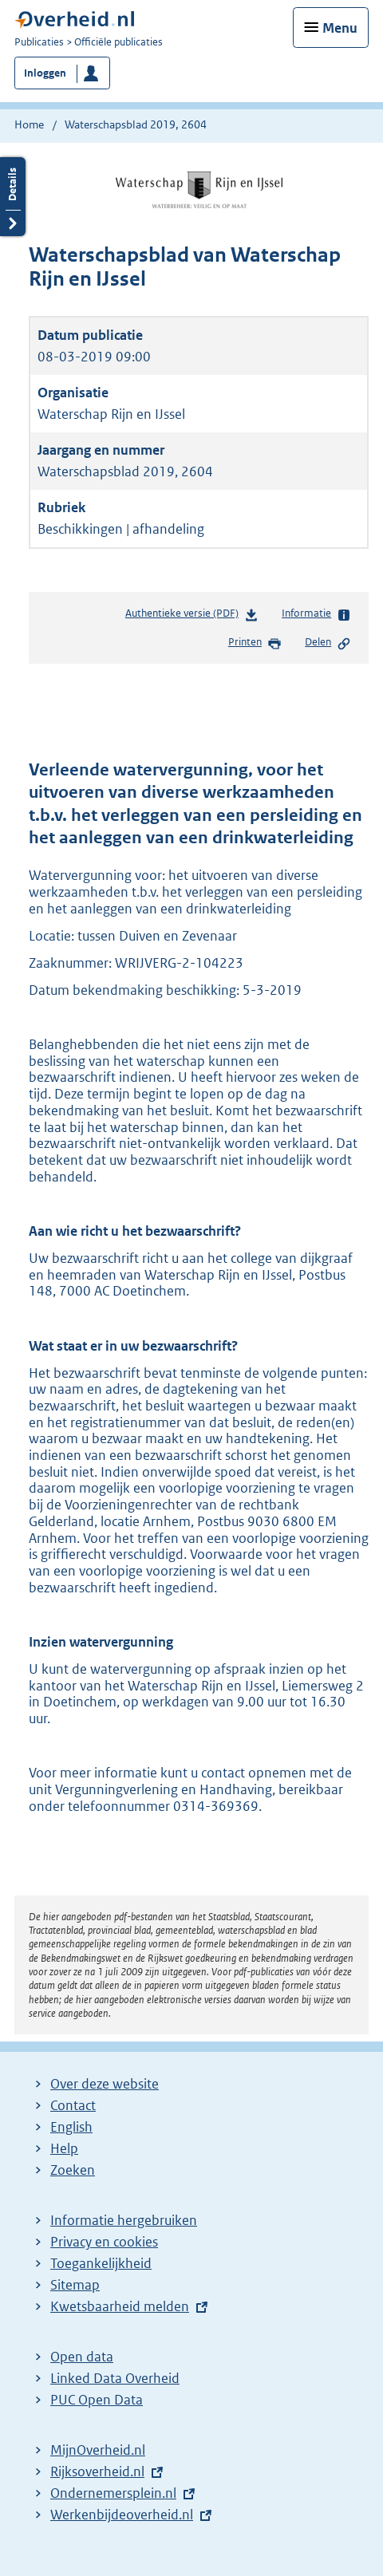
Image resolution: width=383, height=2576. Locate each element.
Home (29, 124)
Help (64, 2148)
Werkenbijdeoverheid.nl (121, 2514)
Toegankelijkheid (101, 2263)
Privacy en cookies (104, 2242)
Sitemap (75, 2285)
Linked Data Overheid (115, 2378)
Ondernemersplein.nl (113, 2493)
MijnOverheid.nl (97, 2450)
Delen (328, 643)
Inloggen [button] (45, 73)
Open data (81, 2356)
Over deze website (104, 2084)
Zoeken (72, 2170)
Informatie (316, 614)
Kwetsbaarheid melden (119, 2306)
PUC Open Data (96, 2399)
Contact (73, 2105)
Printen (255, 643)
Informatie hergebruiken (123, 2220)
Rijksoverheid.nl (97, 2471)
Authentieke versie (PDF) (192, 616)
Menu (339, 28)
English (71, 2127)
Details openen (13, 196)
